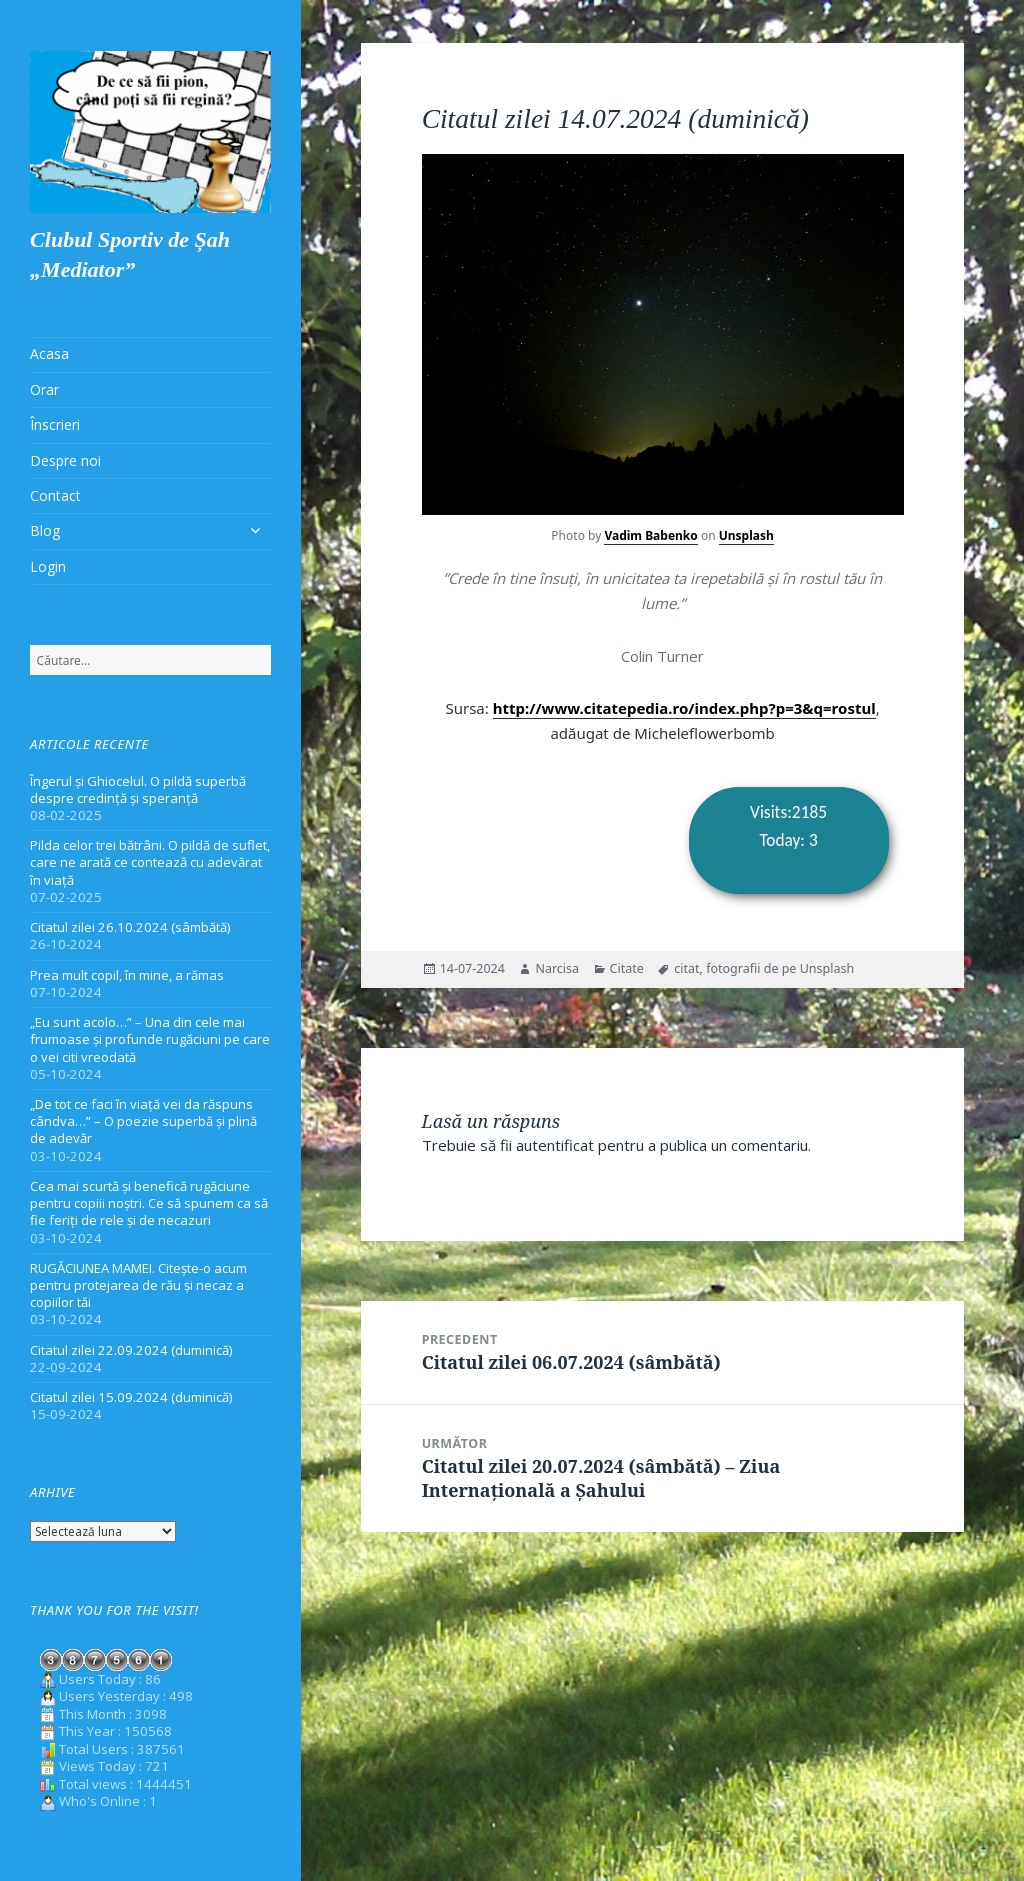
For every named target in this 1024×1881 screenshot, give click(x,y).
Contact (55, 495)
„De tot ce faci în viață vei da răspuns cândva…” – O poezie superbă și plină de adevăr (143, 1121)
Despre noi (65, 460)
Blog (45, 530)
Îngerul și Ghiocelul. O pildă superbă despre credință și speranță (138, 789)
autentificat (555, 1145)
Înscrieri (55, 424)
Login (48, 566)
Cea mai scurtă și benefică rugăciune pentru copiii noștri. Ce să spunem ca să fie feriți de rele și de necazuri (149, 1203)
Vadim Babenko (650, 535)
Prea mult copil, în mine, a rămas (127, 975)
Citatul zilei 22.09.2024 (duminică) (131, 1350)
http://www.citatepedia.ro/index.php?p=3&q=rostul (684, 708)
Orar (44, 389)
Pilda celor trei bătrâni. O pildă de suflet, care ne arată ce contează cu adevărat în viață (150, 862)
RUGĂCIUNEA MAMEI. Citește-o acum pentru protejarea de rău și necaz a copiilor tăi (138, 1285)
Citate (627, 968)
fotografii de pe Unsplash (780, 968)
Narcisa (557, 968)
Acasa (49, 353)
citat (686, 968)
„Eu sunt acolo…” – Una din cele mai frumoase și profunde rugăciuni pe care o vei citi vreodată (150, 1039)
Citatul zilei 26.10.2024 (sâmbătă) (130, 927)
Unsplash (746, 535)
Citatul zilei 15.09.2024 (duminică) (131, 1397)
